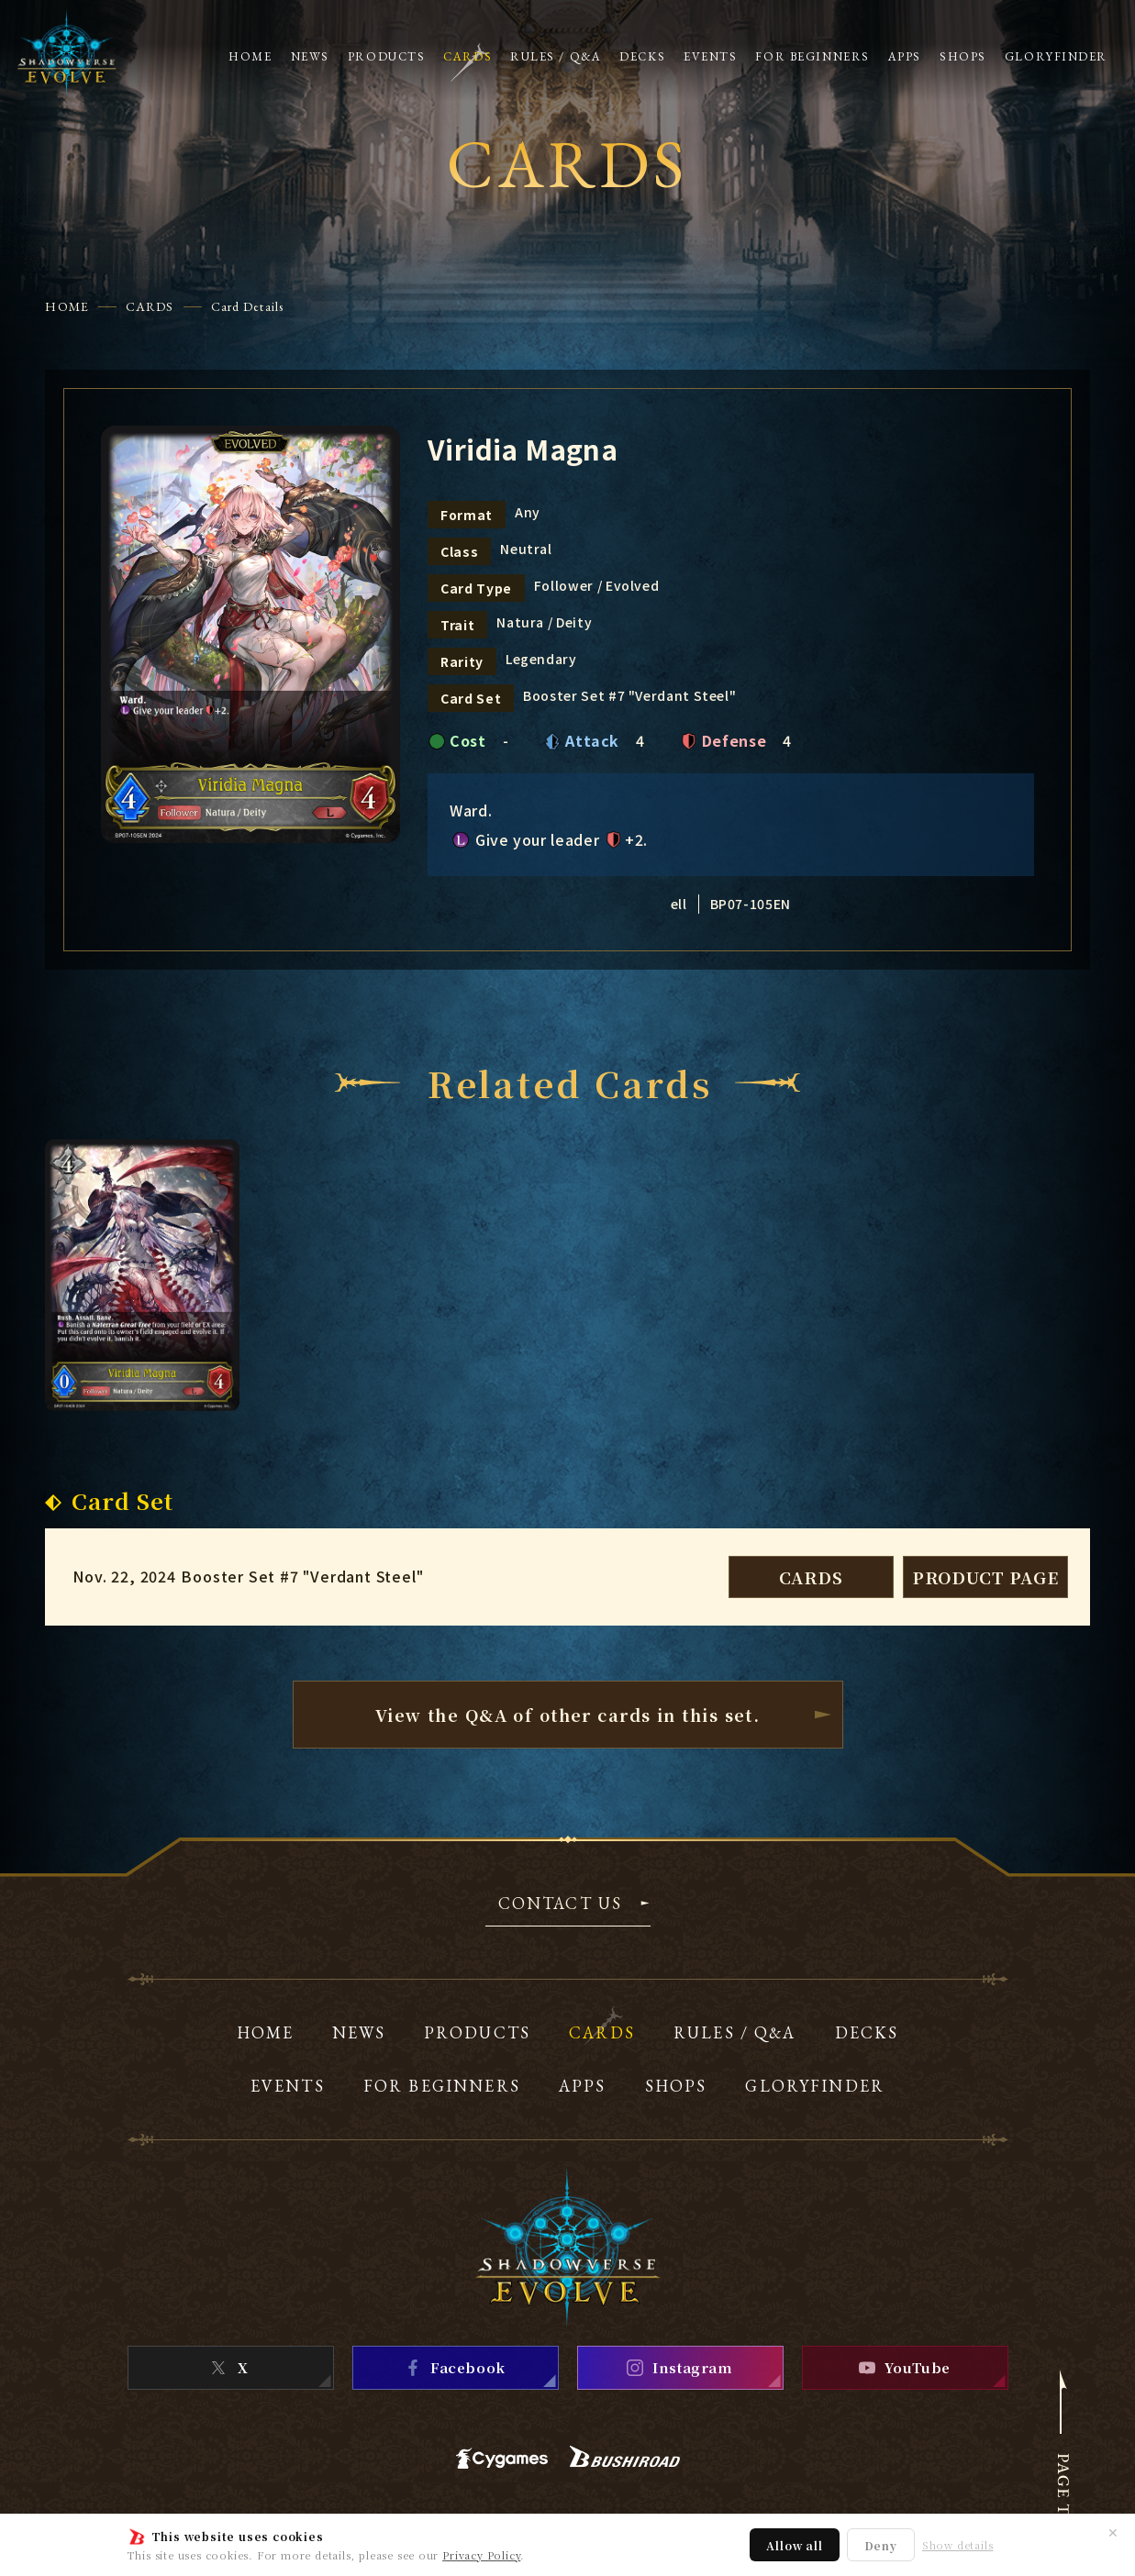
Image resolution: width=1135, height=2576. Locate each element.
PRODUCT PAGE (985, 1577)
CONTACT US (560, 1904)
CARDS (150, 306)
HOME (66, 306)
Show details (958, 2545)
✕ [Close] (1112, 2532)
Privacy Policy (481, 2555)
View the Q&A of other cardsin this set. (568, 1715)
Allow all (794, 2545)
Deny (880, 2545)
